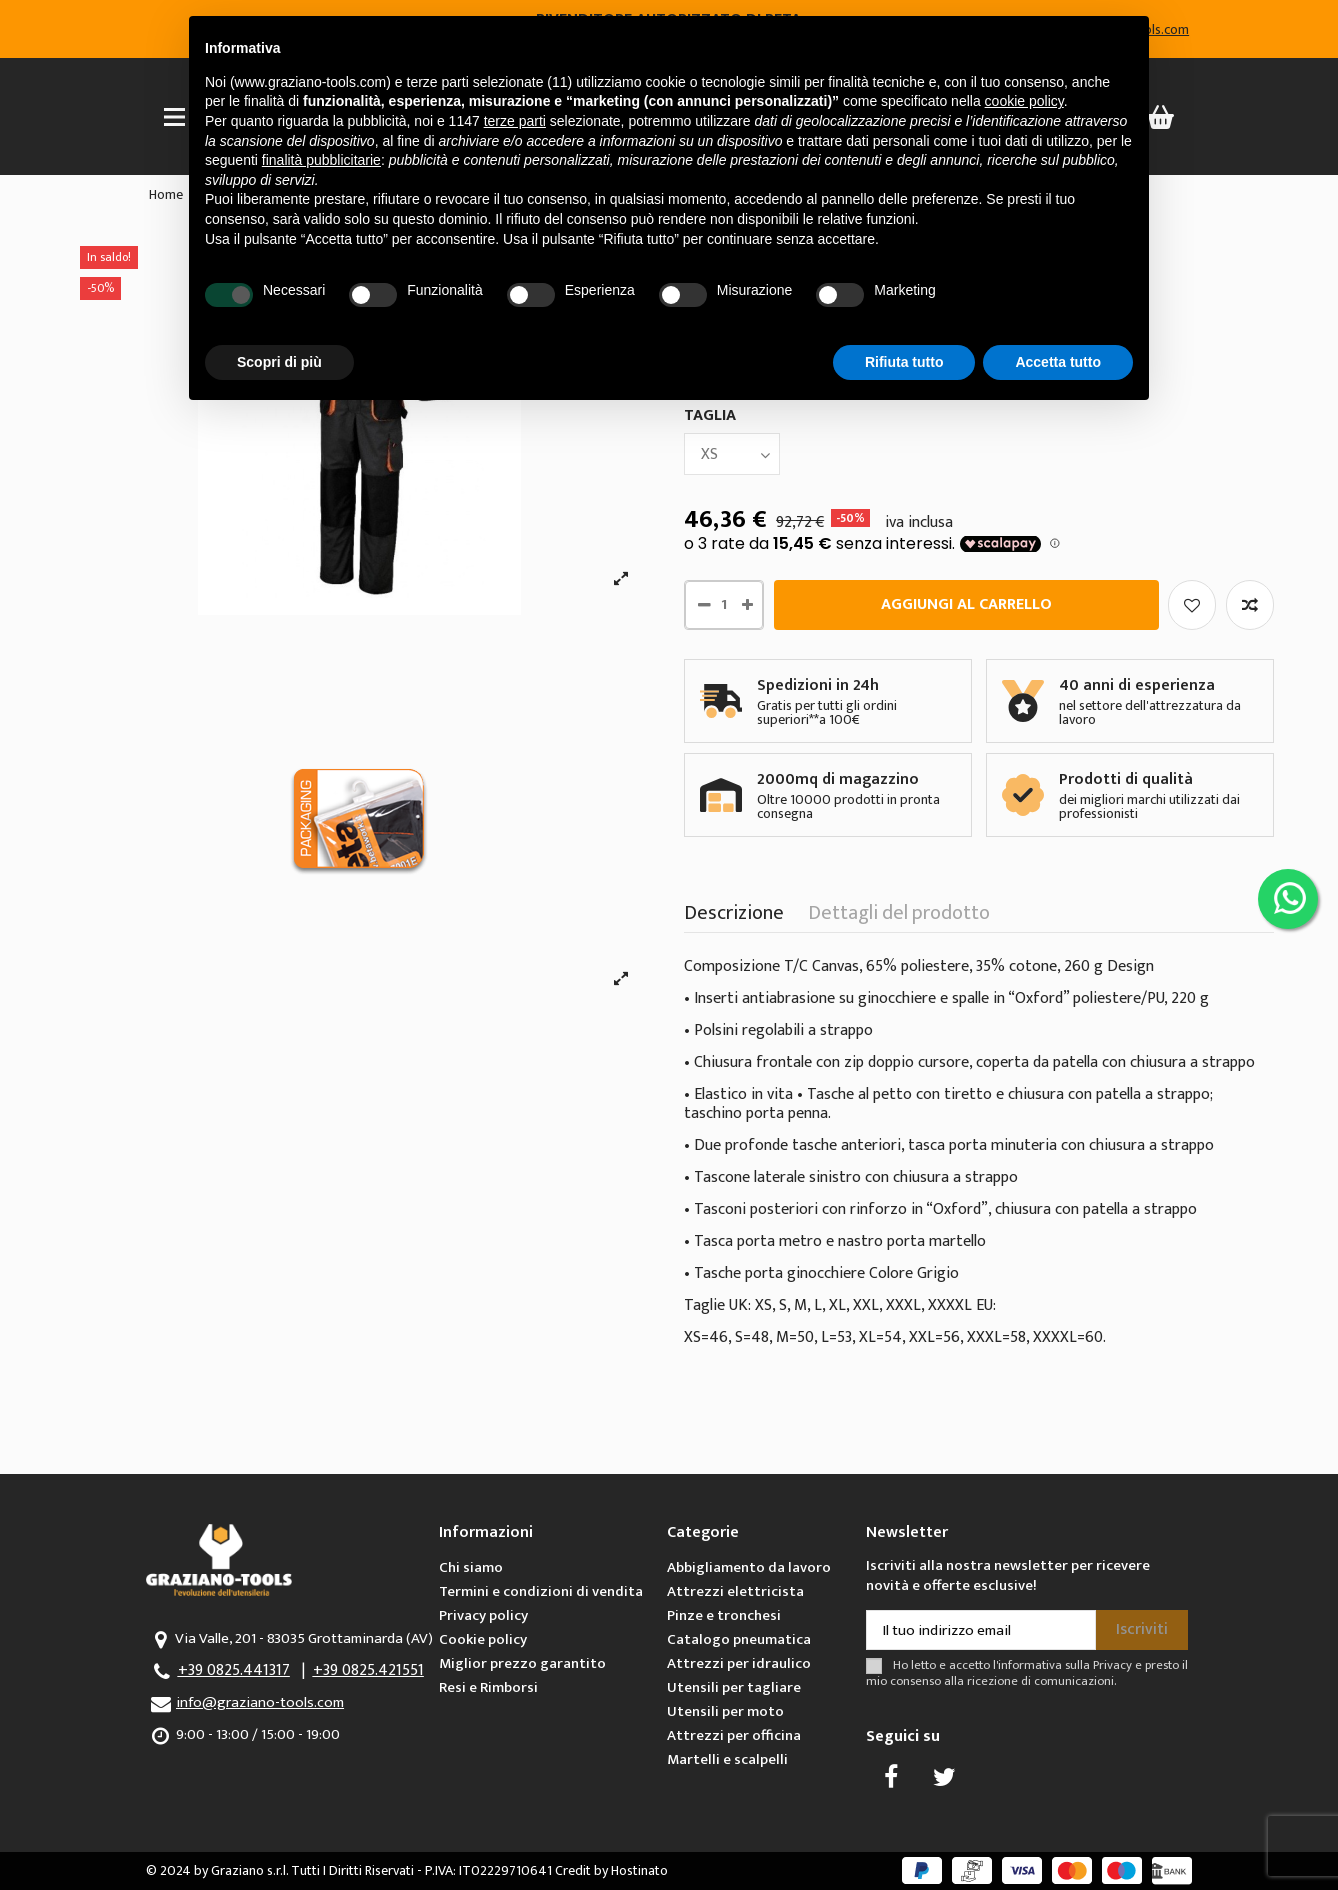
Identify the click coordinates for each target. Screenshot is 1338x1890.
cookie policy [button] (1024, 101)
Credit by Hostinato (611, 1870)
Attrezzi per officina (734, 1735)
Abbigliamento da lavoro (749, 1567)
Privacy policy (483, 1615)
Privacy (1112, 1665)
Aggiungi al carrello (966, 604)
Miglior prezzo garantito (522, 1663)
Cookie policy (483, 1639)
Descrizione (734, 917)
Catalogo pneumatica (739, 1639)
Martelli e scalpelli (727, 1759)
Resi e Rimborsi (488, 1687)
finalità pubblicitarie (321, 160)
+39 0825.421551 (368, 1670)
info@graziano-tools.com (260, 1702)
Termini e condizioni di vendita (541, 1591)
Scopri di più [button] (279, 362)
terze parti (515, 121)
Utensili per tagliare (734, 1687)
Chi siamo (471, 1567)
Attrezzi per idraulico (739, 1663)
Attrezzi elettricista (735, 1591)
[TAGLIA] (732, 454)
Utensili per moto (725, 1711)
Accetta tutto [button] (1058, 362)
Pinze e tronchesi (724, 1615)
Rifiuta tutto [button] (904, 362)
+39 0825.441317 (234, 1670)
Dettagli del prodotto (899, 917)
